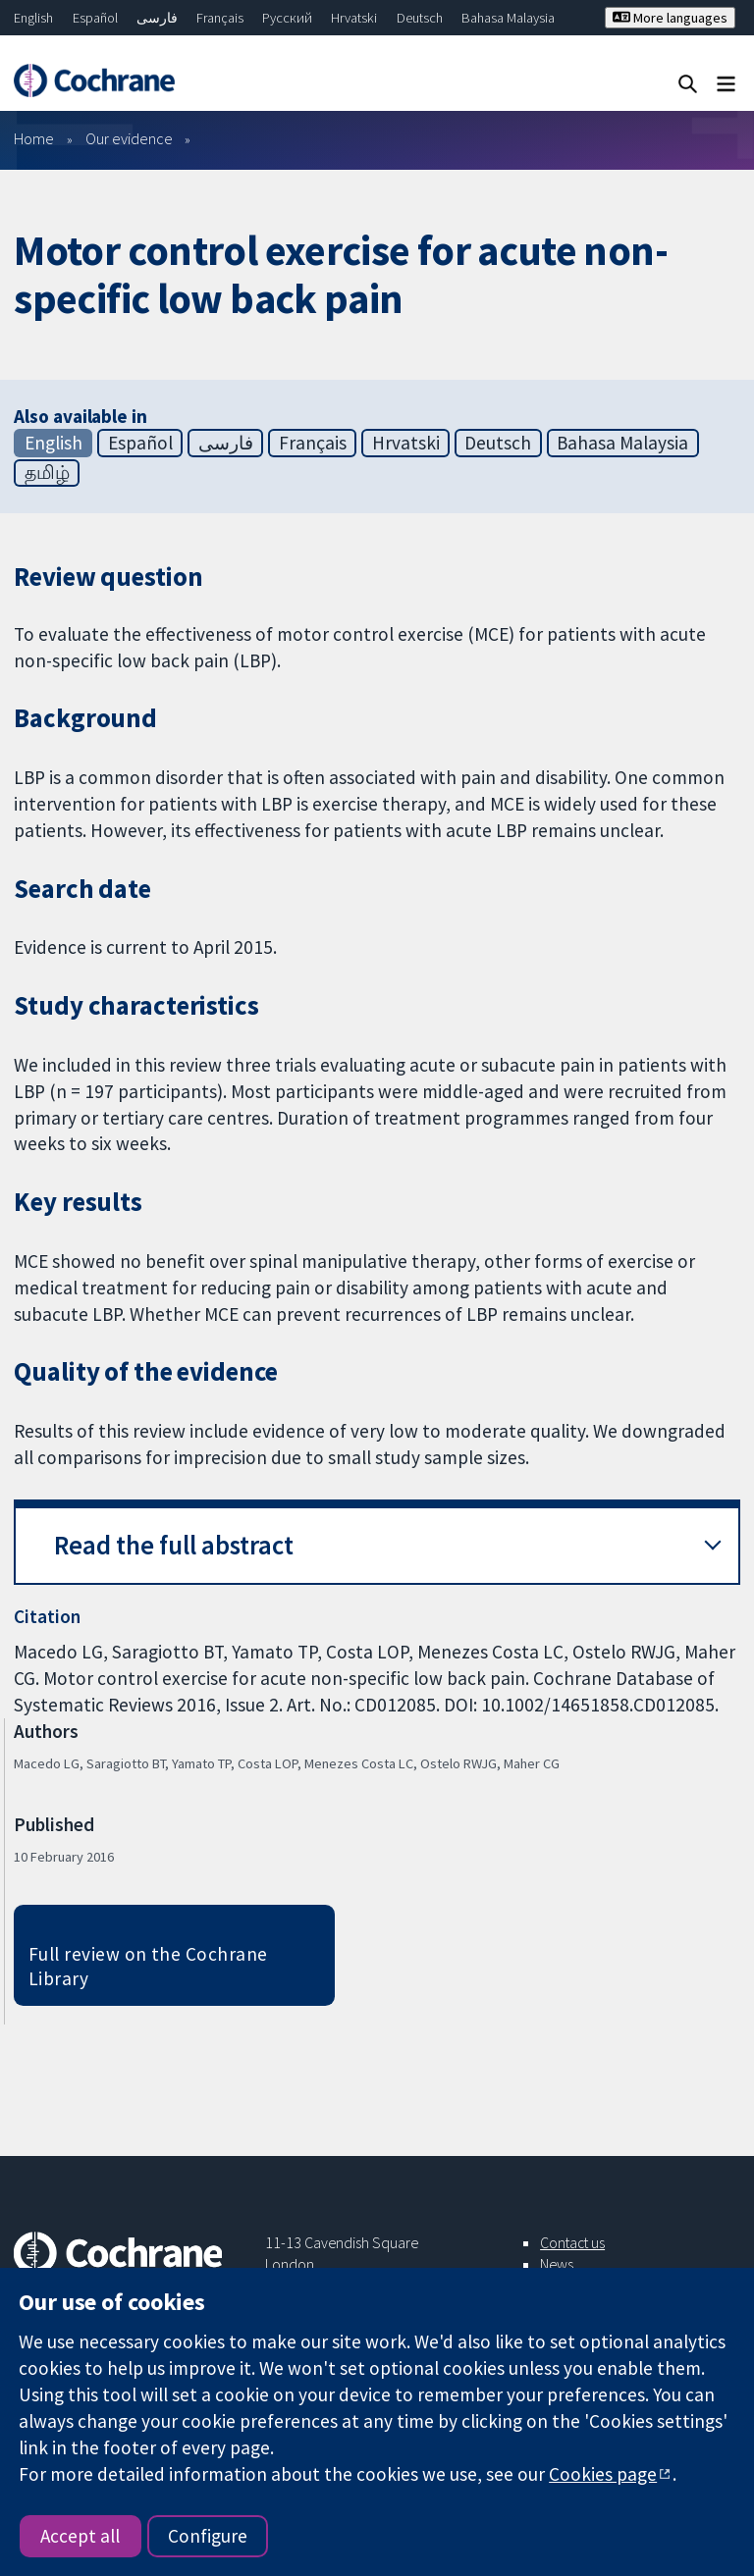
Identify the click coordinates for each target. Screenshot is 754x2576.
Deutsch (420, 17)
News (556, 2264)
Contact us (572, 2242)
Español (95, 17)
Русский (287, 17)
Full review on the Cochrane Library (148, 1966)
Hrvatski (354, 17)
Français (219, 17)
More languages (670, 17)
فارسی (157, 17)
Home (34, 138)
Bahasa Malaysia (508, 17)
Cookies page (603, 2474)
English (33, 17)
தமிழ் (47, 472)
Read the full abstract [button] (174, 1545)
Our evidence (129, 138)
